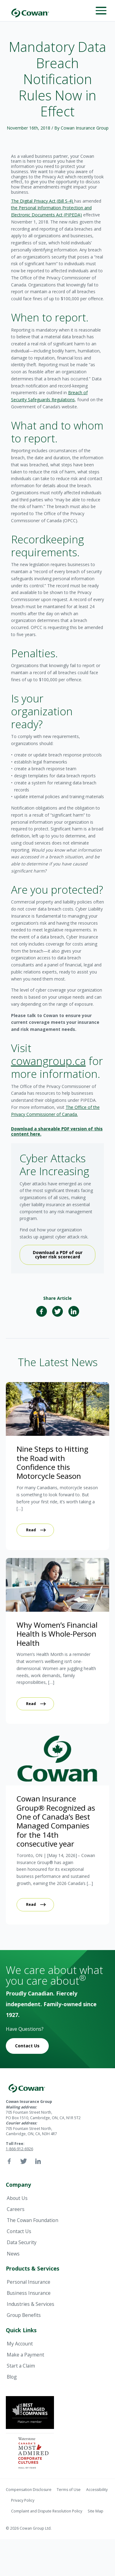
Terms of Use (69, 2489)
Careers (16, 2209)
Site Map (95, 2511)
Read (31, 1530)
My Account (20, 2343)
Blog (12, 2376)
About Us (17, 2198)
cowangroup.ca (48, 1061)
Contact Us (27, 2046)
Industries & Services (30, 2304)
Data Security (21, 2242)
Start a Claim (21, 2365)
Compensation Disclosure (29, 2489)
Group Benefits (24, 2315)
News (13, 2253)
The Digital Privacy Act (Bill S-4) (42, 201)
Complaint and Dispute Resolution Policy (46, 2511)
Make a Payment (25, 2354)
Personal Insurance (28, 2282)
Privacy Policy (22, 2500)
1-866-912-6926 (19, 2148)
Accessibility (97, 2489)
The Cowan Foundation (32, 2220)
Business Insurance (29, 2293)
